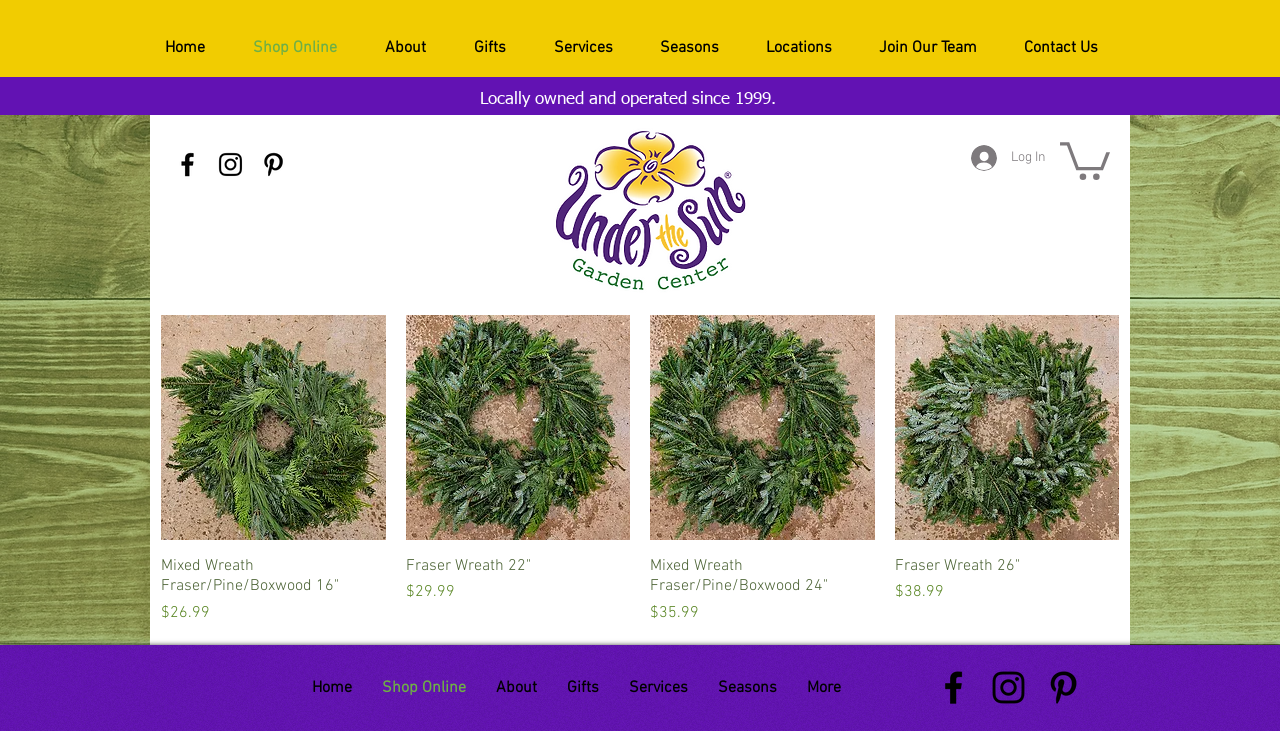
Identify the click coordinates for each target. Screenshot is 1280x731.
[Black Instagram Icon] (230, 164)
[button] (1085, 159)
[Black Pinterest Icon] (273, 164)
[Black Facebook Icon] (187, 164)
